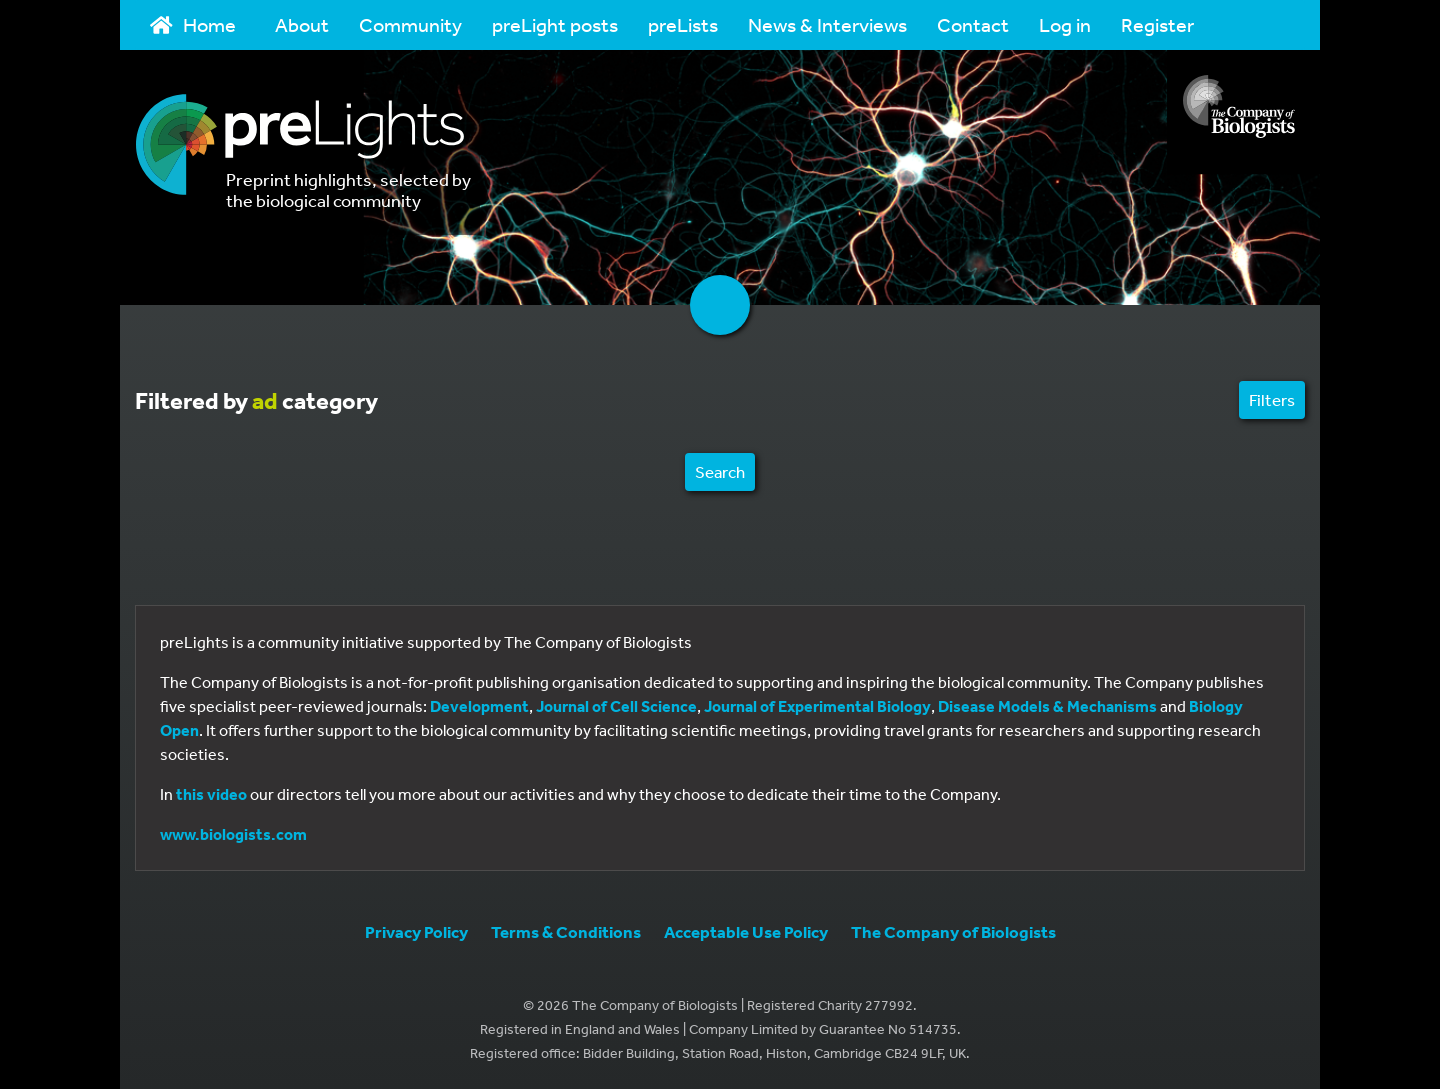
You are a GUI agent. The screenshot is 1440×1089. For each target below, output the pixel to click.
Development (479, 706)
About (302, 24)
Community (410, 24)
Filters (1272, 399)
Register (1157, 24)
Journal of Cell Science (616, 706)
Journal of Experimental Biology (817, 706)
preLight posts (555, 24)
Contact (973, 24)
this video (211, 794)
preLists (683, 24)
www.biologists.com (233, 834)
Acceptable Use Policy (746, 931)
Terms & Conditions (566, 931)
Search (720, 471)
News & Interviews (827, 24)
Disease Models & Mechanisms (1047, 706)
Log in (1065, 24)
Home (193, 24)
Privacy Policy (416, 931)
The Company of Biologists (953, 931)
